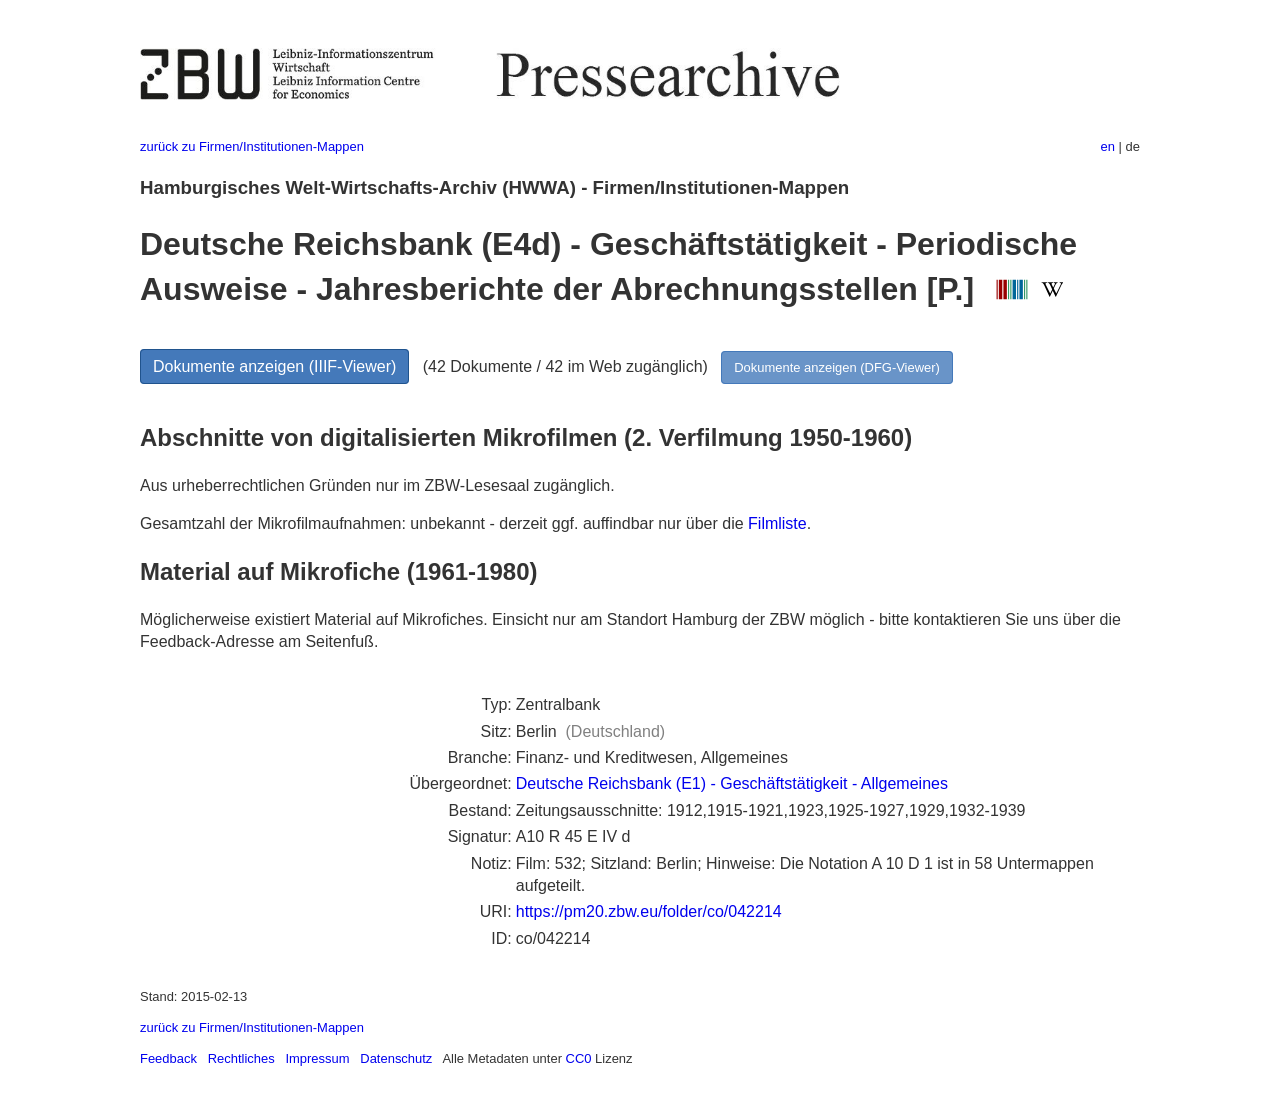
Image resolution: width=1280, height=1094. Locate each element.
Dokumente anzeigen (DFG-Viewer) (837, 367)
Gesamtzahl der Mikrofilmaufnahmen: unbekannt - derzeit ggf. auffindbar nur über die (444, 523)
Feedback (168, 1058)
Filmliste (777, 523)
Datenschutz (396, 1058)
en (1108, 146)
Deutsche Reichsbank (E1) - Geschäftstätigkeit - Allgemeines (732, 783)
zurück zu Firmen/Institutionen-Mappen (252, 146)
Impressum (317, 1058)
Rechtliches (241, 1058)
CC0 (579, 1058)
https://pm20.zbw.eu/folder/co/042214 (649, 911)
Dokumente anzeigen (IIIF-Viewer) (274, 366)
